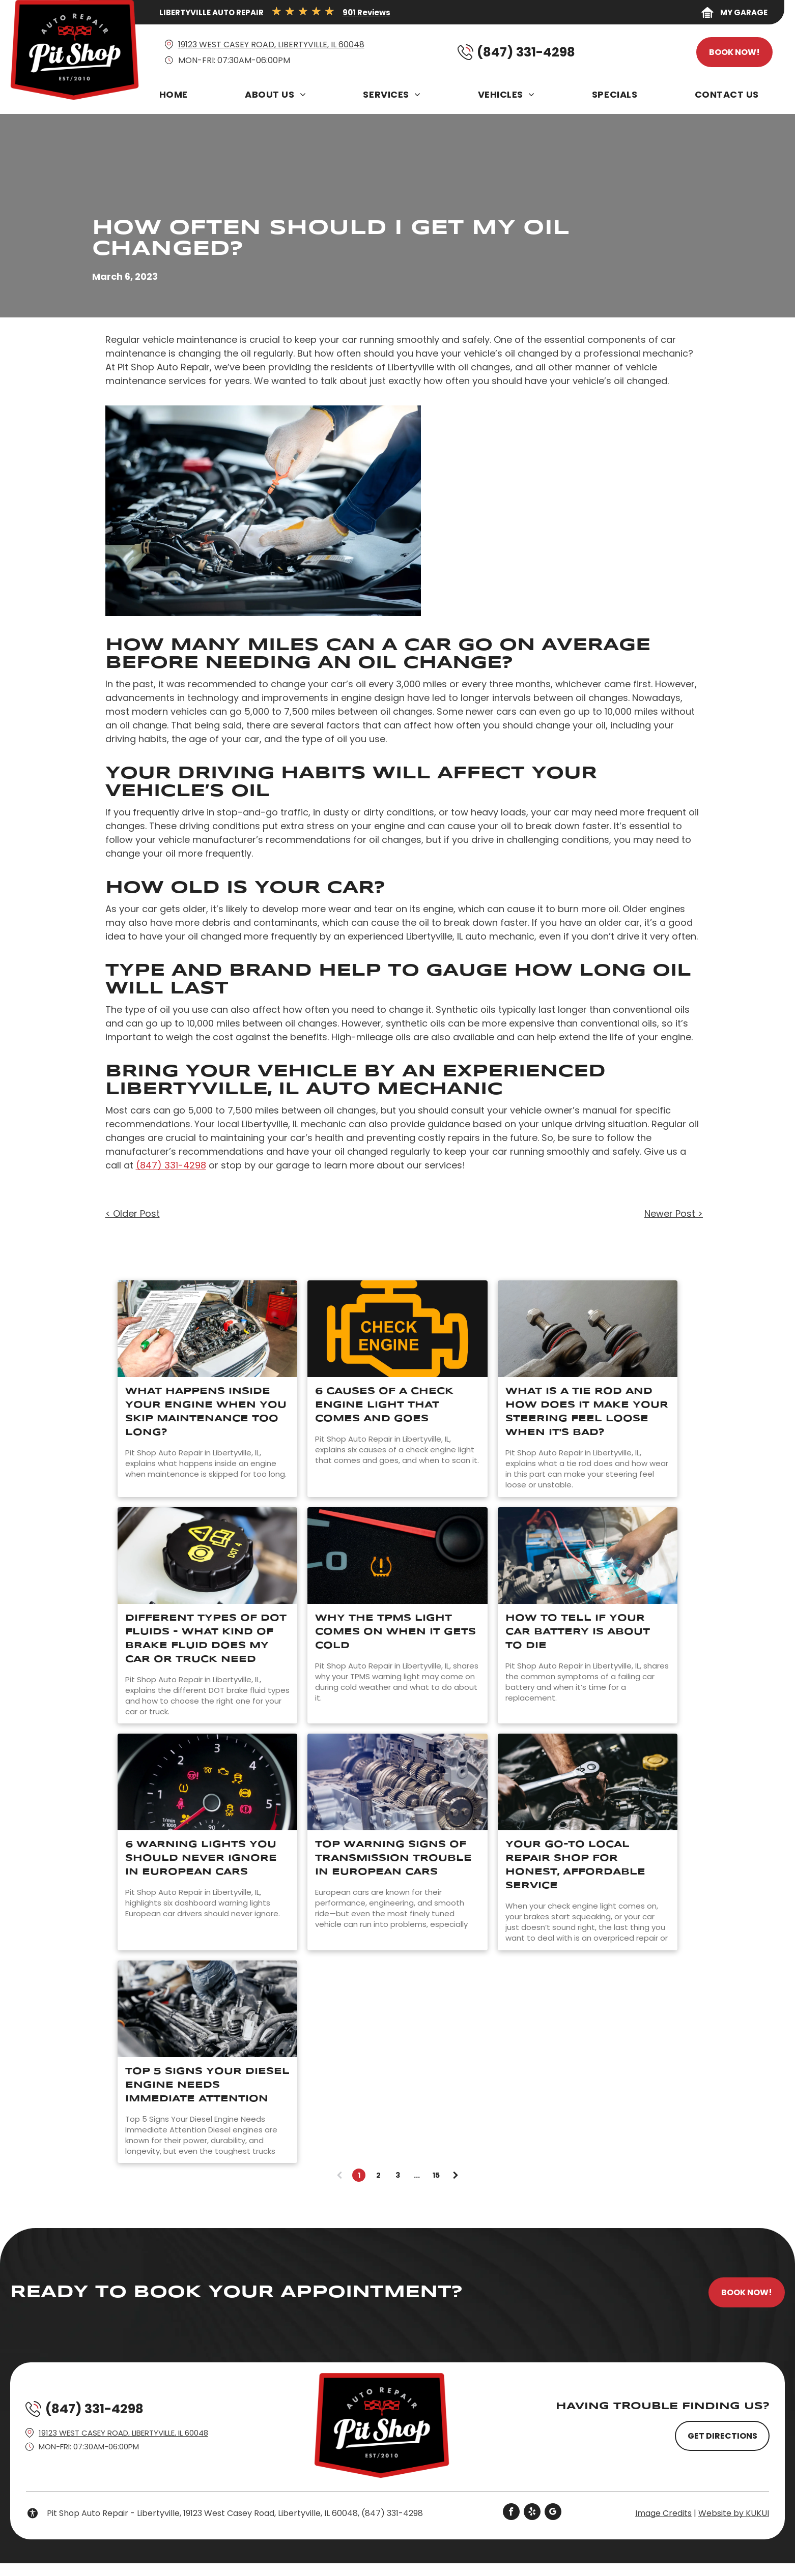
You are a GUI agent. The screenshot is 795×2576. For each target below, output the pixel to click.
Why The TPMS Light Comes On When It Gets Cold (395, 1632)
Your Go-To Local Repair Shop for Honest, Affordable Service (575, 1865)
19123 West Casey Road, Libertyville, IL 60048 (271, 44)
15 (436, 2175)
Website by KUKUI (733, 2513)
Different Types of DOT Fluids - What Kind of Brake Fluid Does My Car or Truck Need (206, 1639)
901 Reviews (366, 12)
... (417, 2175)
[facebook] (511, 2513)
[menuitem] (176, 96)
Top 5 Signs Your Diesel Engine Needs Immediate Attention (207, 2085)
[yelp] (532, 2513)
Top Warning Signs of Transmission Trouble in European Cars (393, 1858)
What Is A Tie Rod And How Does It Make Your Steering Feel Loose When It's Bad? (586, 1412)
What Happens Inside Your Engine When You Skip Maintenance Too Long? (206, 1412)
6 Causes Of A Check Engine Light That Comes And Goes (384, 1405)
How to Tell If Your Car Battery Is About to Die (577, 1632)
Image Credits (663, 2513)
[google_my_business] (553, 2513)
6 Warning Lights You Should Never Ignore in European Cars (201, 1858)
